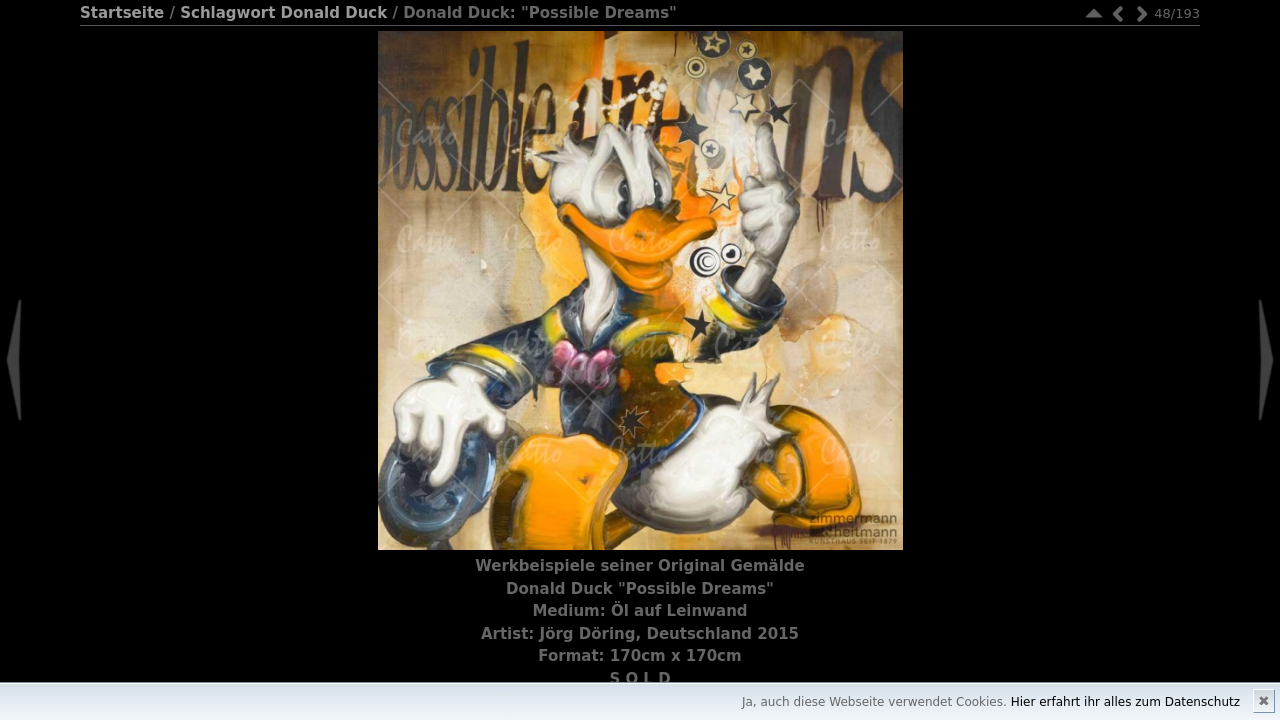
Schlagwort (227, 13)
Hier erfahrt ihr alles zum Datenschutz (1125, 702)
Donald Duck (334, 13)
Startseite (122, 13)
